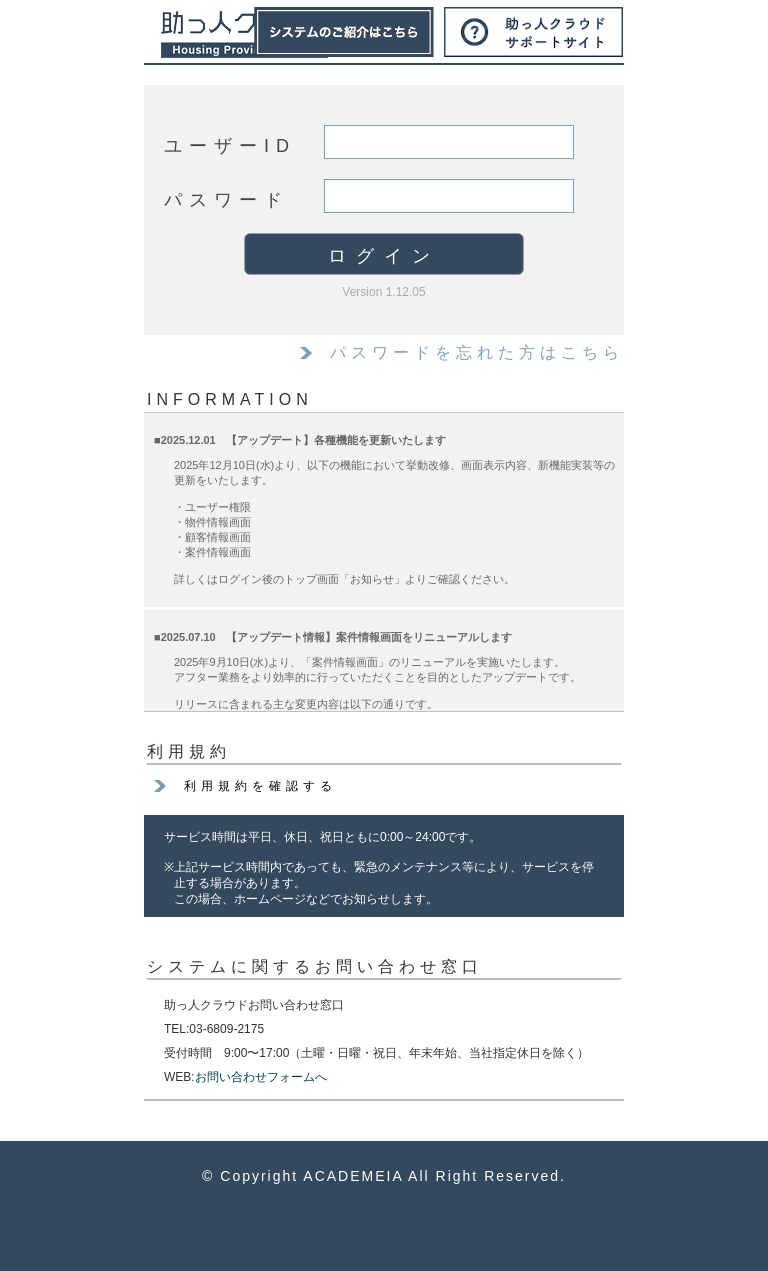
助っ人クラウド (244, 35)
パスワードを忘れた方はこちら (477, 352)
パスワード (226, 200)
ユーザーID (230, 146)
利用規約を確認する (260, 786)
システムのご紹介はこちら (344, 32)
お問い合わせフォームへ (261, 1077)
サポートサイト (534, 32)
